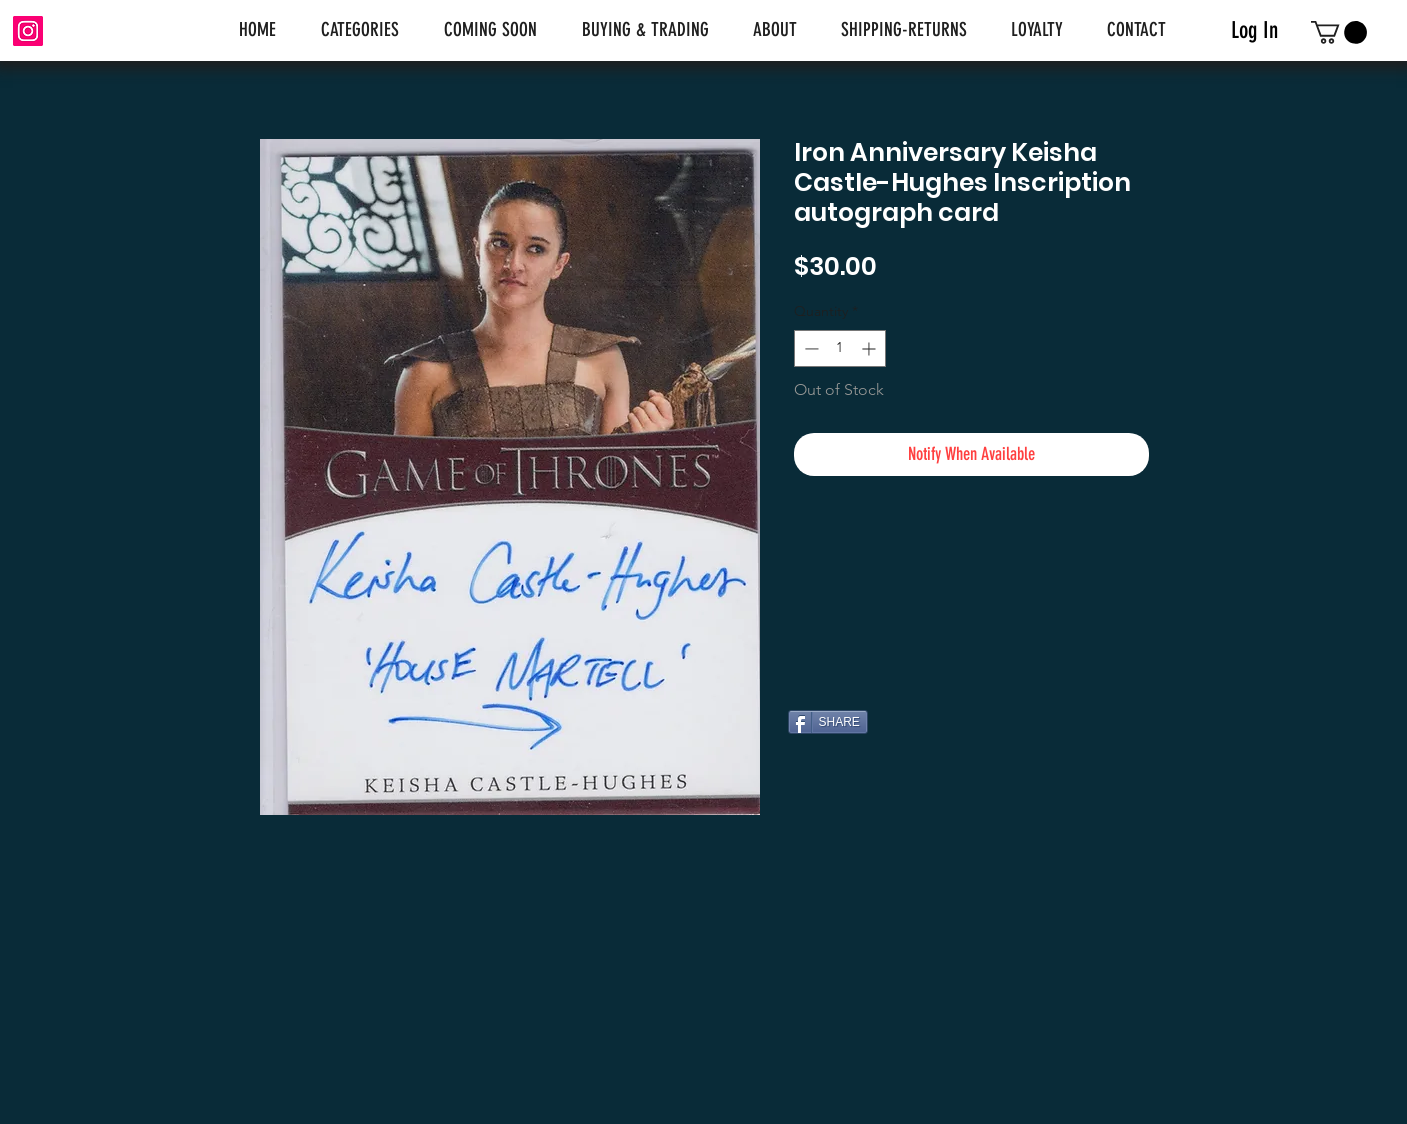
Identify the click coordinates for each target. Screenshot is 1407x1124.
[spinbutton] (840, 348)
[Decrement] (809, 348)
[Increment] (870, 348)
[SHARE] (828, 722)
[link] (1339, 32)
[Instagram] (28, 31)
